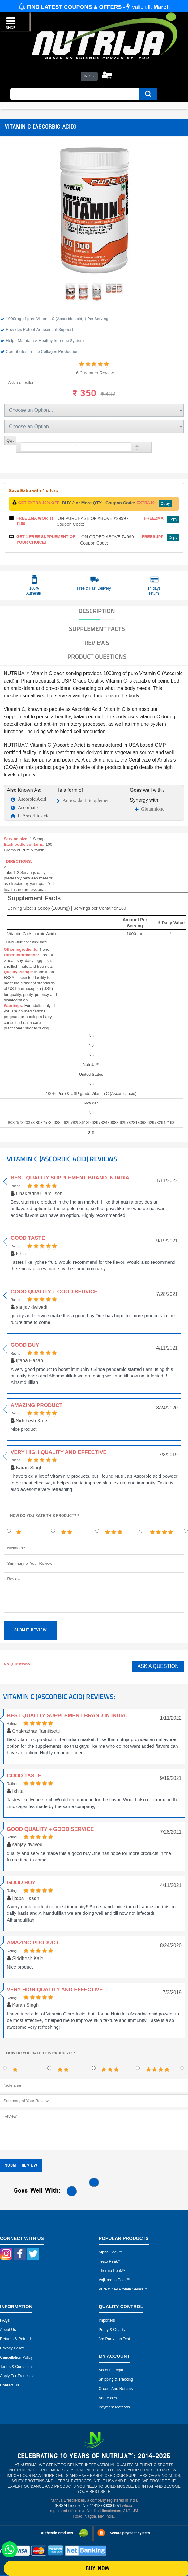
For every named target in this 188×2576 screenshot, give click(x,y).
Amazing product (36, 1405)
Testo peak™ (110, 2261)
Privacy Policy (12, 2348)
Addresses (108, 2398)
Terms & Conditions (16, 2367)
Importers (107, 2320)
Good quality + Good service (54, 1292)
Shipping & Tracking (116, 2379)
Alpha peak (108, 2252)
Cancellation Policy (16, 2357)
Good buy (25, 1345)
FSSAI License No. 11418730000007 (88, 2505)
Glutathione (152, 809)
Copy (165, 504)
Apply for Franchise (17, 2376)
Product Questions (96, 656)
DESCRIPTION (97, 611)
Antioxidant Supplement (86, 800)
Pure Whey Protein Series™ (123, 2289)
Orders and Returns (116, 2388)
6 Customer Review (95, 372)
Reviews (96, 642)
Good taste (28, 1238)
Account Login (111, 2370)
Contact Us (9, 2385)
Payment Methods (114, 2407)
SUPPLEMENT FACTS (97, 628)
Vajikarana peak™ (114, 2280)
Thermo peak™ (112, 2271)
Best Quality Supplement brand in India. (71, 1178)
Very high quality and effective (59, 1452)
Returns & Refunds (16, 2339)
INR (87, 76)
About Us (8, 2330)
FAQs (5, 2320)
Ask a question (21, 382)
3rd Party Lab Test (114, 2339)
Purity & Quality (112, 2330)
